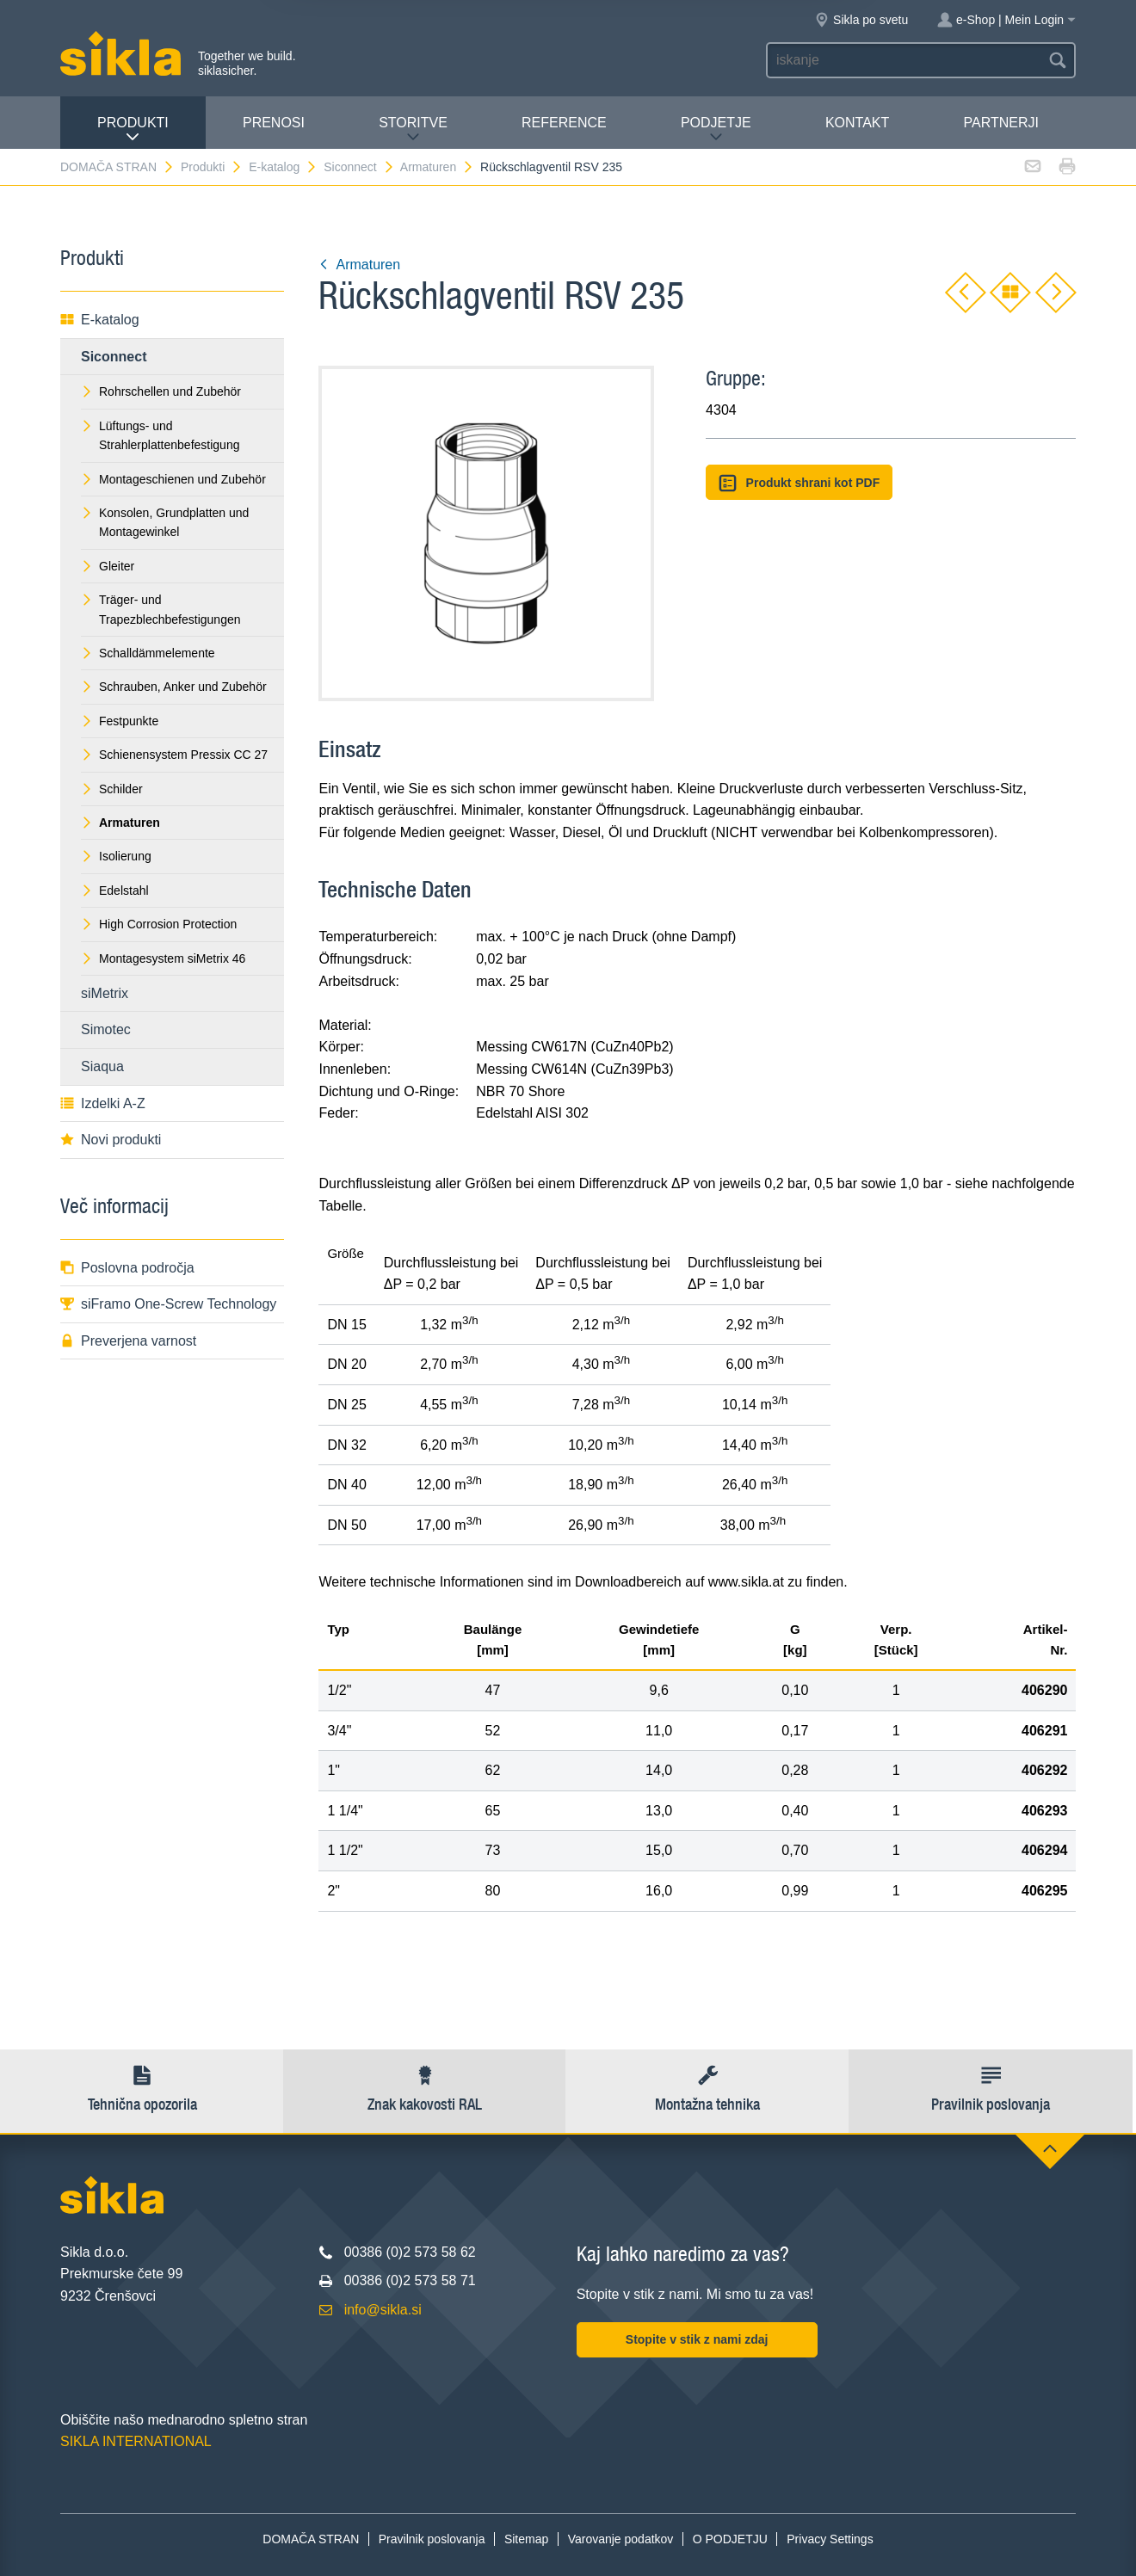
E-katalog (283, 167)
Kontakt (857, 122)
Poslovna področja (127, 1267)
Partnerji (1000, 122)
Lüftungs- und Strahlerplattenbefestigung (160, 435)
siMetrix (104, 993)
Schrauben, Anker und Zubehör (174, 686)
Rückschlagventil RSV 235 (551, 167)
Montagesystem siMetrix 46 (163, 958)
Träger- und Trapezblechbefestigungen (161, 609)
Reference (564, 122)
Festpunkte (119, 721)
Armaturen (437, 167)
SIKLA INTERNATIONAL (136, 2441)
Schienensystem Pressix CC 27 (174, 754)
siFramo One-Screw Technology (168, 1304)
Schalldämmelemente (148, 653)
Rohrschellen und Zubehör (161, 391)
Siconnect (359, 167)
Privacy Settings (830, 2539)
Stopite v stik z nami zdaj (697, 2339)
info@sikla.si (383, 2309)
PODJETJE (716, 129)
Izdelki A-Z (102, 1103)
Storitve (413, 129)
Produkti (133, 129)
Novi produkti (110, 1139)
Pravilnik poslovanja (432, 2539)
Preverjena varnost (128, 1341)
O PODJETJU (730, 2539)
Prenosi (274, 122)
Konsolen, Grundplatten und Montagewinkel (165, 522)
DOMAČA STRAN (117, 167)
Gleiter (107, 566)
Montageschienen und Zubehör (173, 479)
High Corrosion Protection (159, 924)
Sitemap (526, 2539)
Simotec (106, 1029)
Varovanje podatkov (621, 2539)
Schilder (112, 789)
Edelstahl (115, 890)
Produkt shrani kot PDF (799, 483)
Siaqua (102, 1066)
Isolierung (116, 856)
